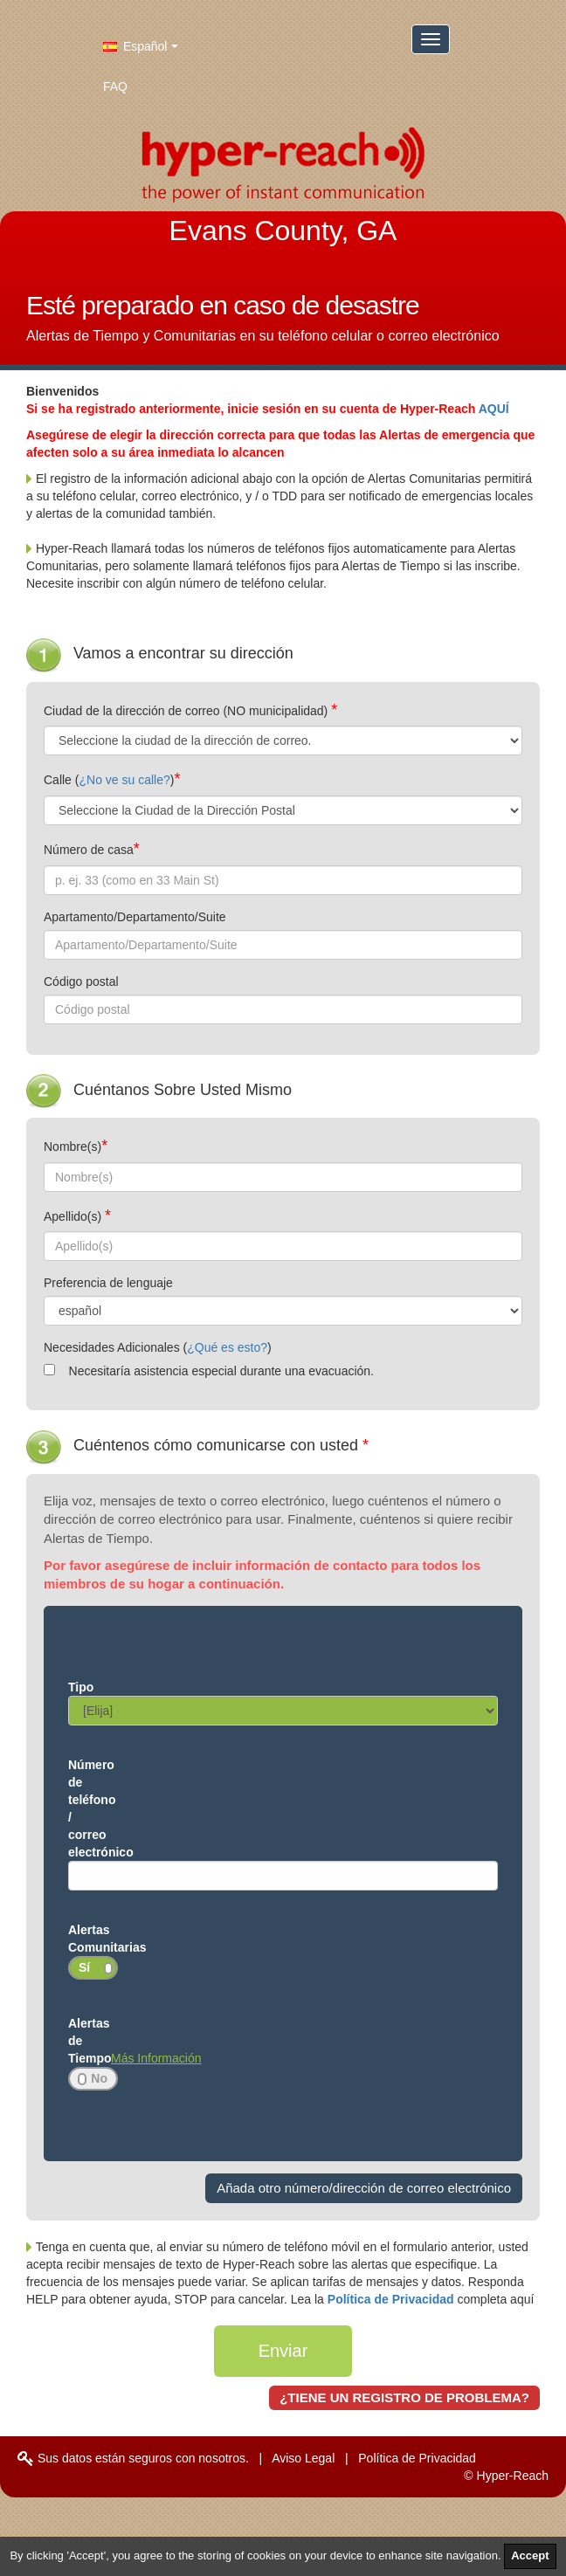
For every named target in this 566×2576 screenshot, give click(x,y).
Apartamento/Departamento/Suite (135, 917)
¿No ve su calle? (124, 780)
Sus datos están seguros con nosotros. (133, 2458)
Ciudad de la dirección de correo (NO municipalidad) (187, 711)
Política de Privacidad (393, 2299)
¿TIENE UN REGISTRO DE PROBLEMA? (404, 2397)
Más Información (156, 2058)
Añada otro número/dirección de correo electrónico (364, 2187)
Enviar (283, 2350)
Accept (530, 2555)
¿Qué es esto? (227, 1347)
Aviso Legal (303, 2458)
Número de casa (89, 850)
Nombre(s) (72, 1147)
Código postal (81, 981)
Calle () (109, 780)
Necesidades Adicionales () (158, 1347)
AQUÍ (494, 409)
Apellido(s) (74, 1216)
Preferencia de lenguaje (108, 1283)
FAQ (115, 86)
